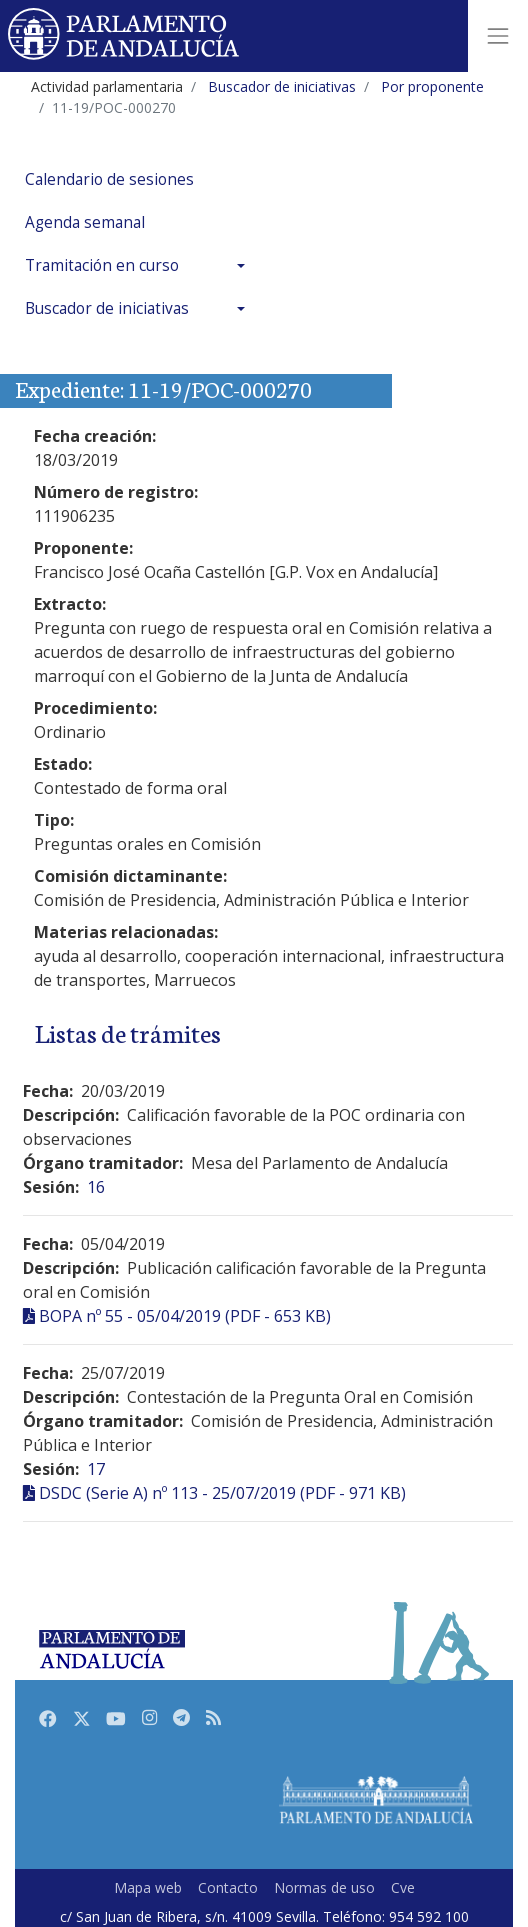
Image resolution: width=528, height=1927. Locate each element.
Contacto (228, 1887)
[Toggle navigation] (498, 36)
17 (96, 1469)
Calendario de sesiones (109, 179)
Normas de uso (324, 1887)
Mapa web (148, 1887)
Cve (403, 1887)
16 (96, 1187)
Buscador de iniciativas (107, 308)
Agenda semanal (85, 222)
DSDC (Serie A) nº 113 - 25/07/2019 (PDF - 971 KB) (222, 1493)
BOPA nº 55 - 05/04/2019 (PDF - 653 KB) (185, 1316)
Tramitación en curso (102, 265)
